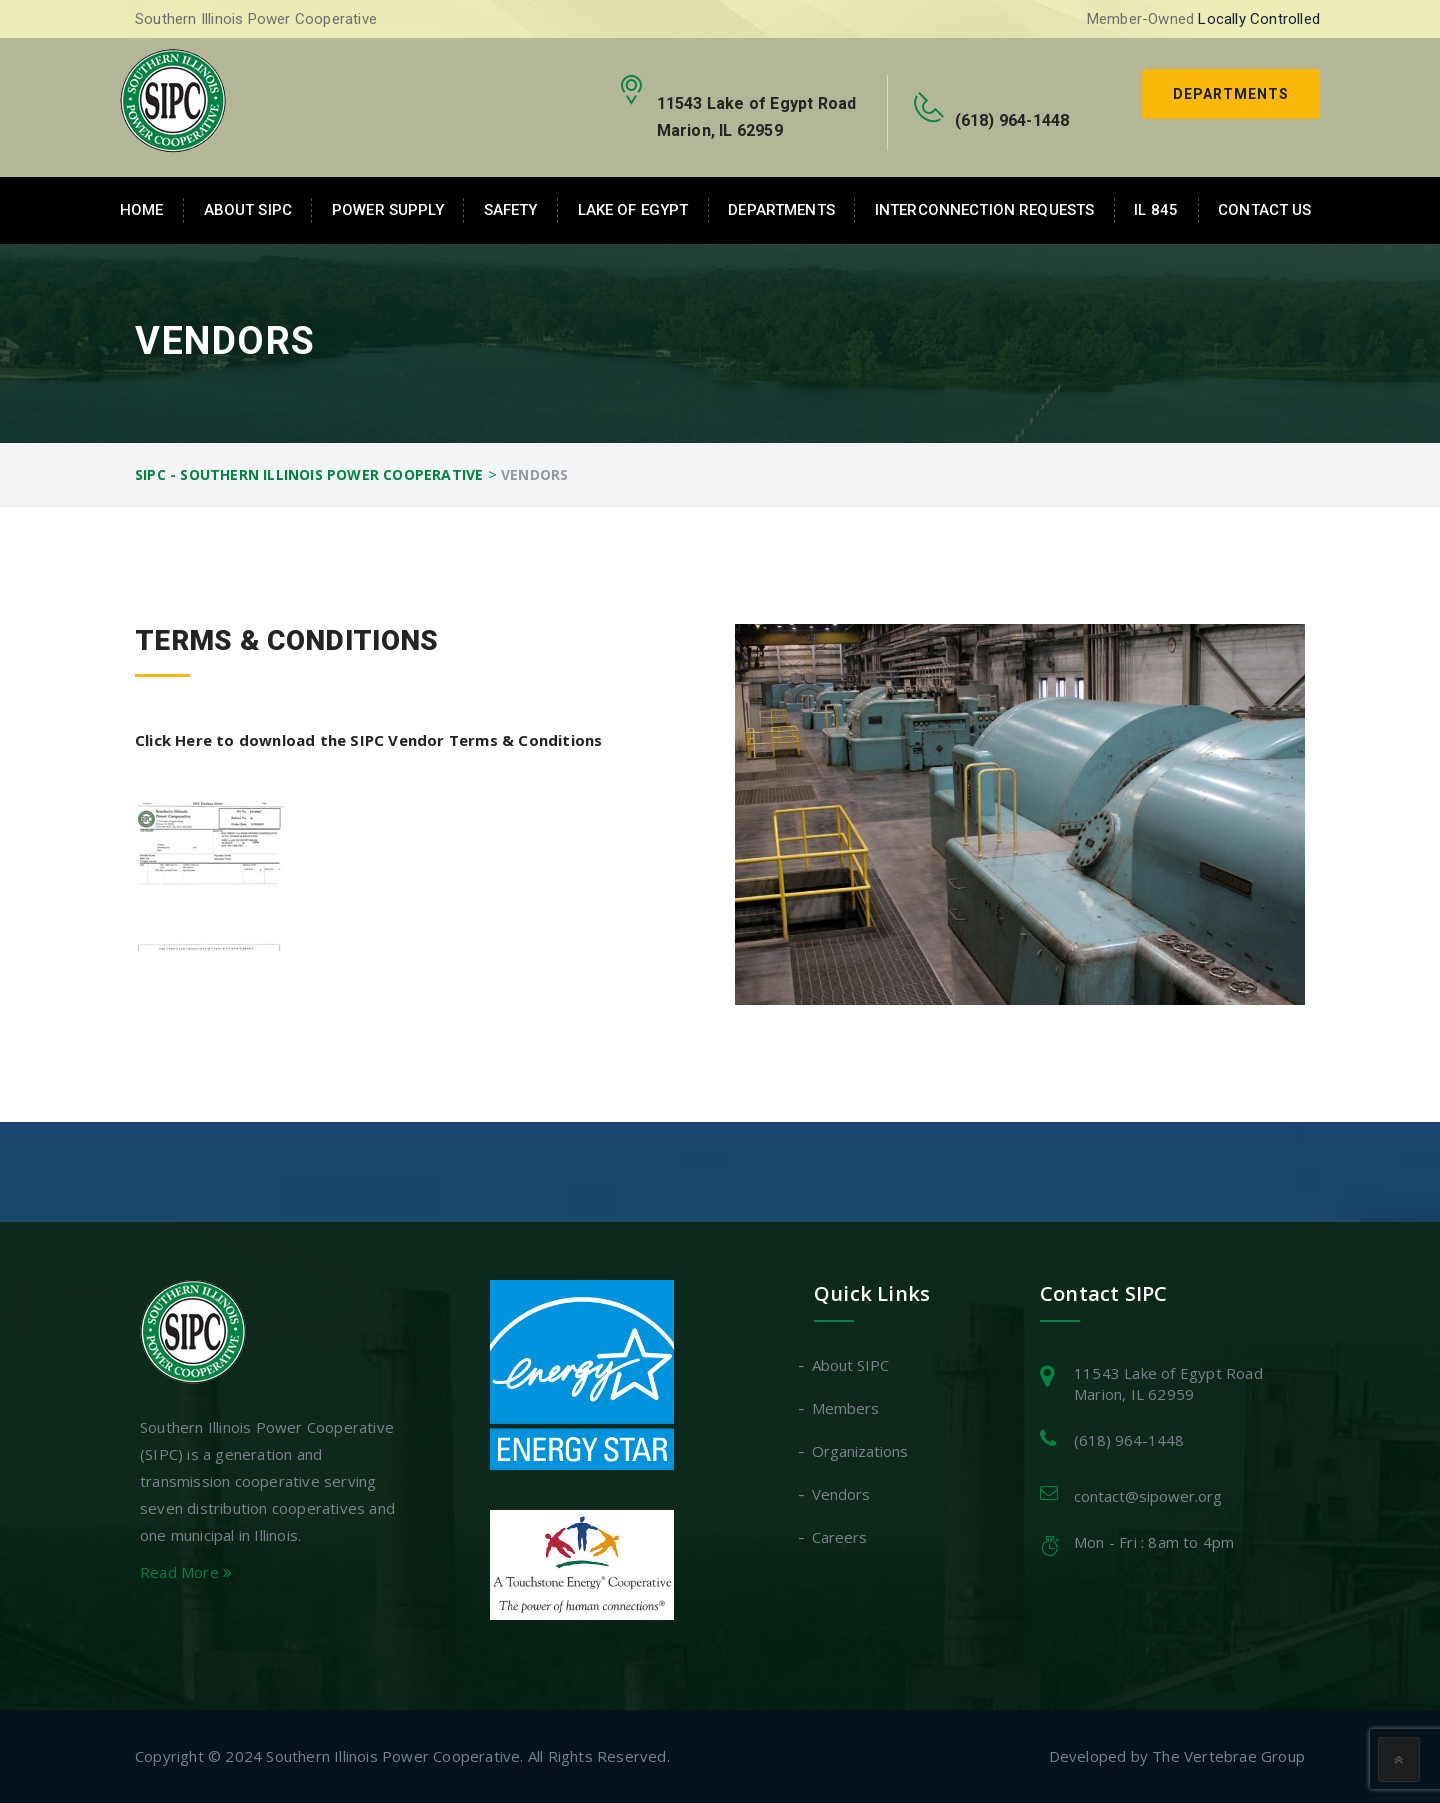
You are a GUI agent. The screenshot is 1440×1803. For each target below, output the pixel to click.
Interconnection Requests (984, 210)
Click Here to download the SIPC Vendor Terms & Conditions (368, 740)
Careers (840, 1537)
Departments (1231, 94)
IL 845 (1156, 210)
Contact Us (1264, 210)
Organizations (861, 1451)
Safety (511, 210)
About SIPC (248, 210)
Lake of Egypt (633, 210)
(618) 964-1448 (1129, 1440)
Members (846, 1408)
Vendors (842, 1494)
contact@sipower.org (1148, 1496)
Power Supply (388, 210)
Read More (186, 1572)
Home (142, 210)
